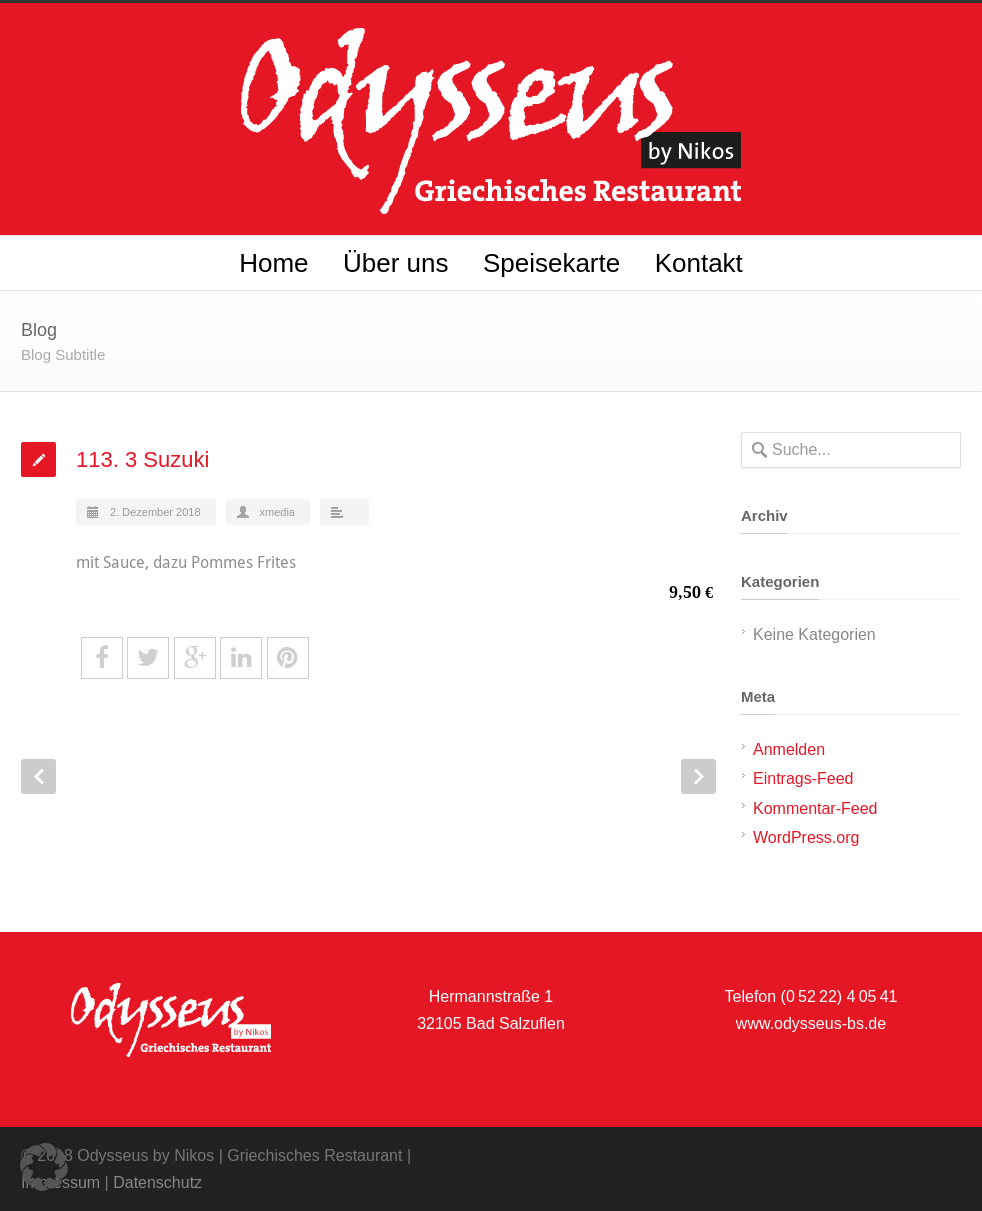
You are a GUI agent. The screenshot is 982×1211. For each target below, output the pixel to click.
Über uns (396, 263)
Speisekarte (551, 263)
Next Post (698, 776)
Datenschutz (157, 1182)
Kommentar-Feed (815, 808)
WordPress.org (806, 837)
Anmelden (789, 749)
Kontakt (699, 263)
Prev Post (38, 776)
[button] (44, 1167)
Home (273, 263)
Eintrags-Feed (803, 778)
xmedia (277, 512)
